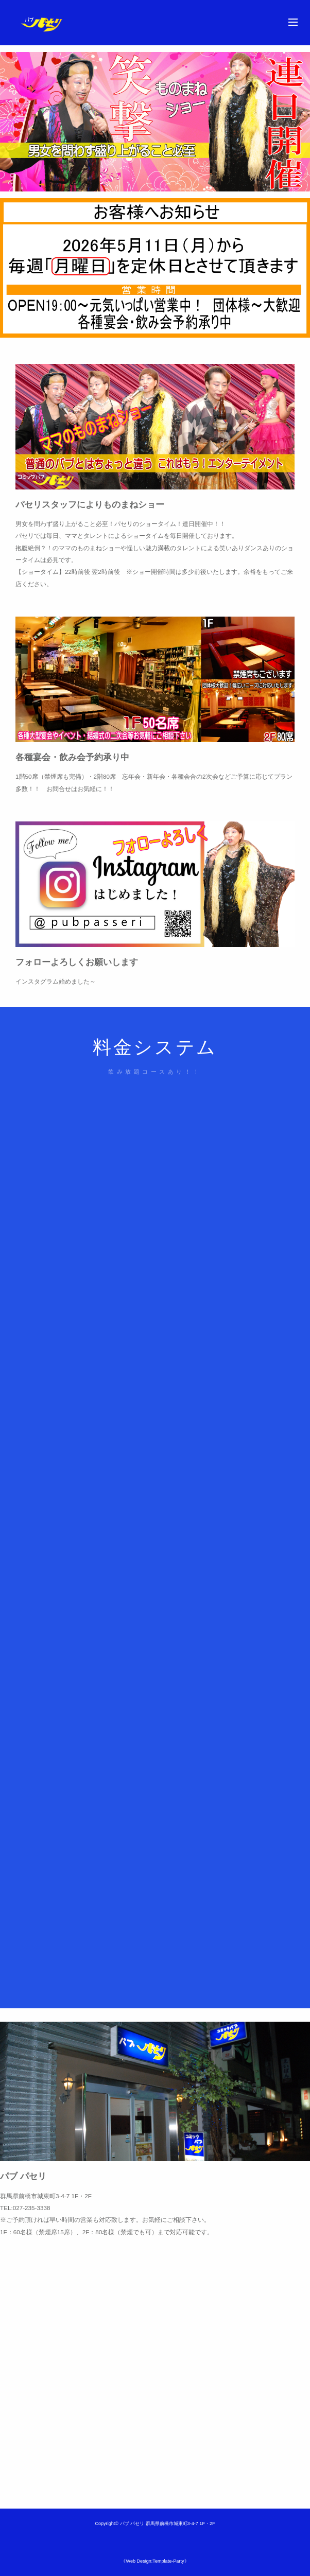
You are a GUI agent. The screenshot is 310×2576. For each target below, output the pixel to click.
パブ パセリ (132, 2523)
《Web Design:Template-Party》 (154, 2561)
